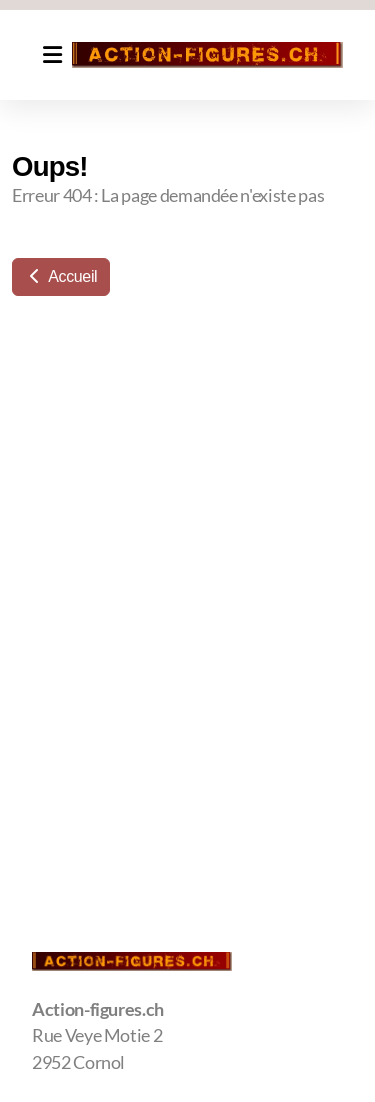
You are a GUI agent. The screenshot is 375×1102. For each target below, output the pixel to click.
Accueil (61, 276)
